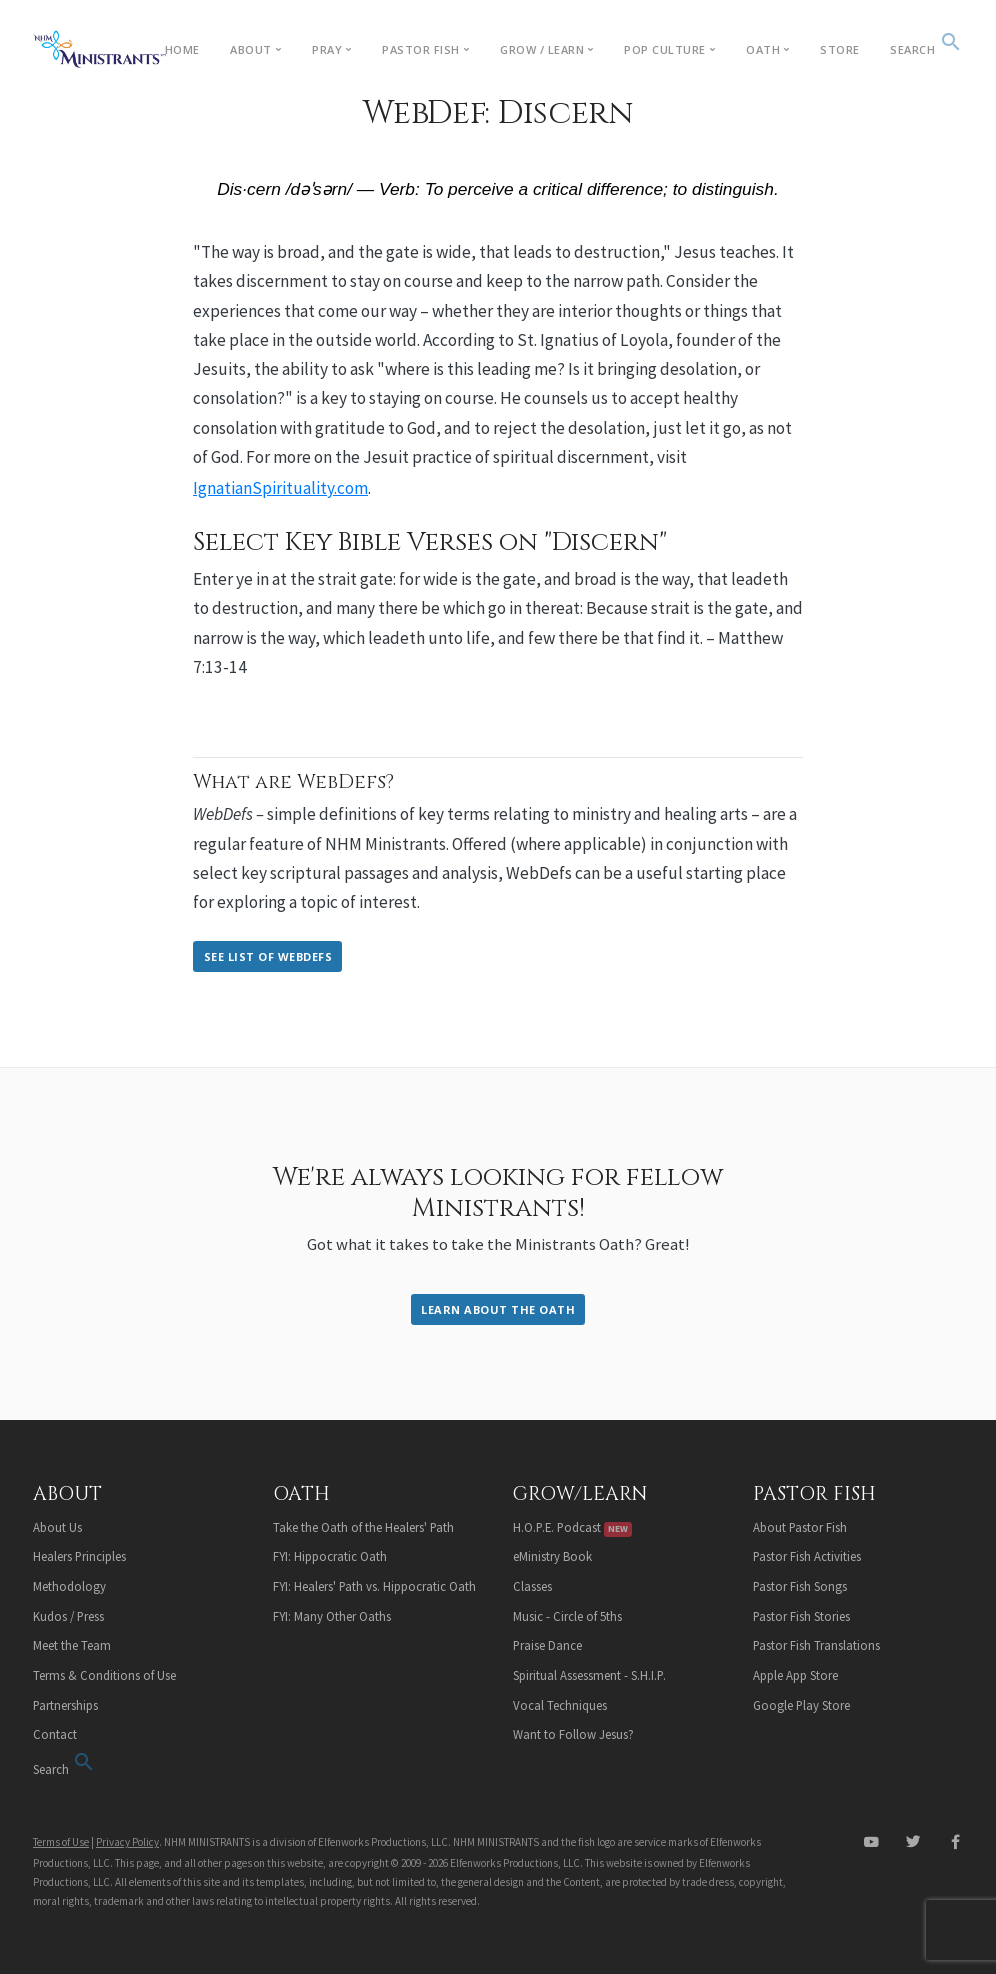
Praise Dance (547, 1645)
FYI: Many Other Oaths (332, 1616)
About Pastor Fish (800, 1527)
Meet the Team (72, 1645)
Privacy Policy (127, 1842)
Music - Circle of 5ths (567, 1616)
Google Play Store (801, 1705)
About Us (57, 1527)
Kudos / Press (68, 1616)
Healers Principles (79, 1556)
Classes (532, 1586)
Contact (55, 1734)
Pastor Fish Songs (800, 1586)
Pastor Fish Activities (807, 1556)
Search (926, 49)
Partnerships (65, 1705)
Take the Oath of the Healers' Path (363, 1527)
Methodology (69, 1586)
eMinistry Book (552, 1556)
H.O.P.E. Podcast (572, 1527)
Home (182, 49)
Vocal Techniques (560, 1705)
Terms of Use (61, 1842)
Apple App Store (795, 1675)
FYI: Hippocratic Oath (330, 1556)
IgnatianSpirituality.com (280, 488)
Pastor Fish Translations (816, 1645)
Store (840, 49)
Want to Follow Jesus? (573, 1734)
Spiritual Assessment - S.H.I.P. (589, 1675)
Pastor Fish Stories (801, 1616)
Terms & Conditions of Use (104, 1675)
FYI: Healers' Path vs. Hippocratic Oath (374, 1586)
